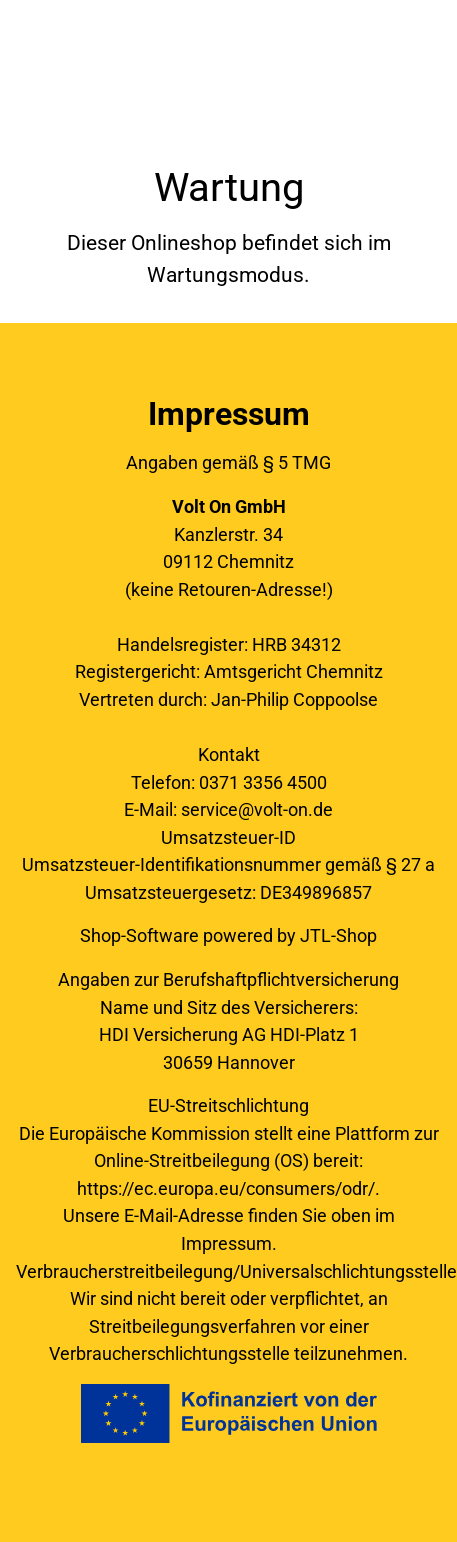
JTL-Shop (338, 935)
